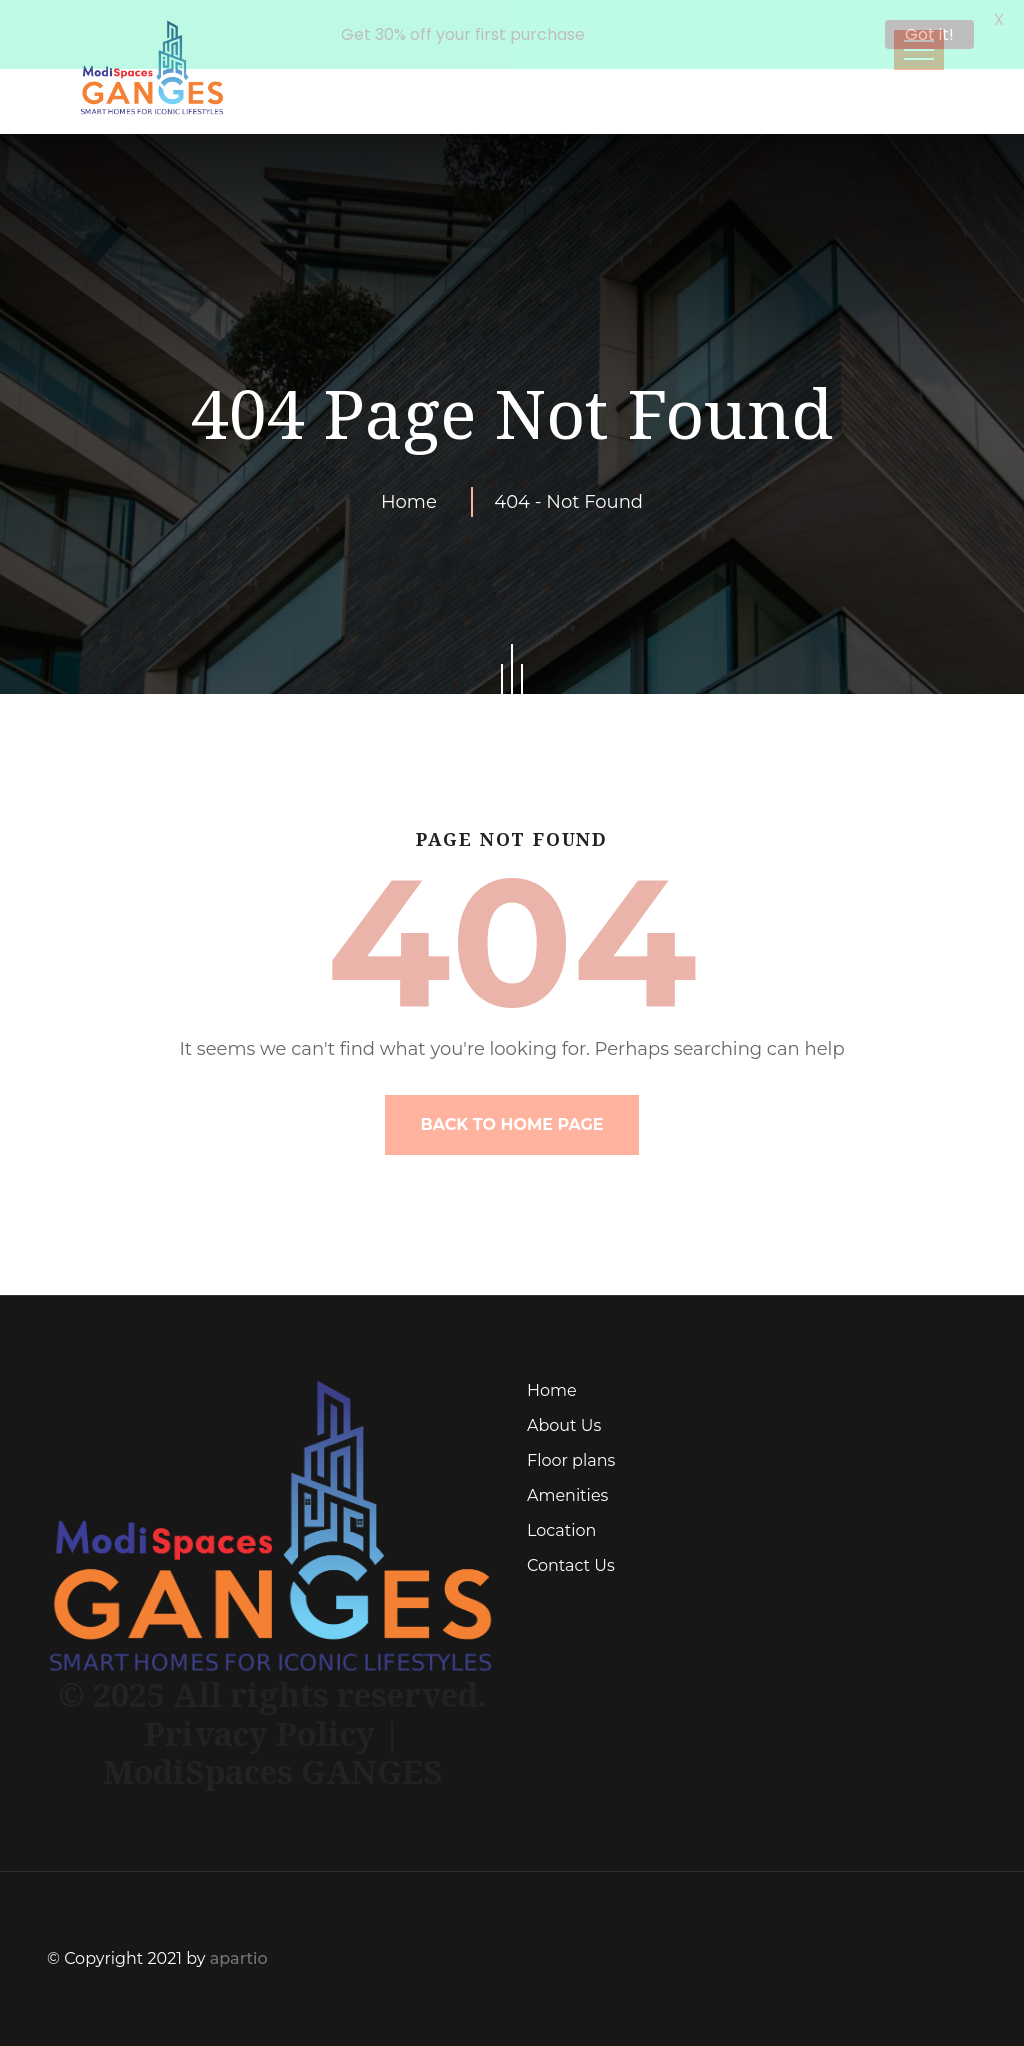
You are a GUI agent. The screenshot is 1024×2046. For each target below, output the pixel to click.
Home (413, 502)
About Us (564, 1425)
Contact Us (571, 1565)
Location (561, 1530)
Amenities (567, 1495)
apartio (239, 1958)
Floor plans (571, 1460)
